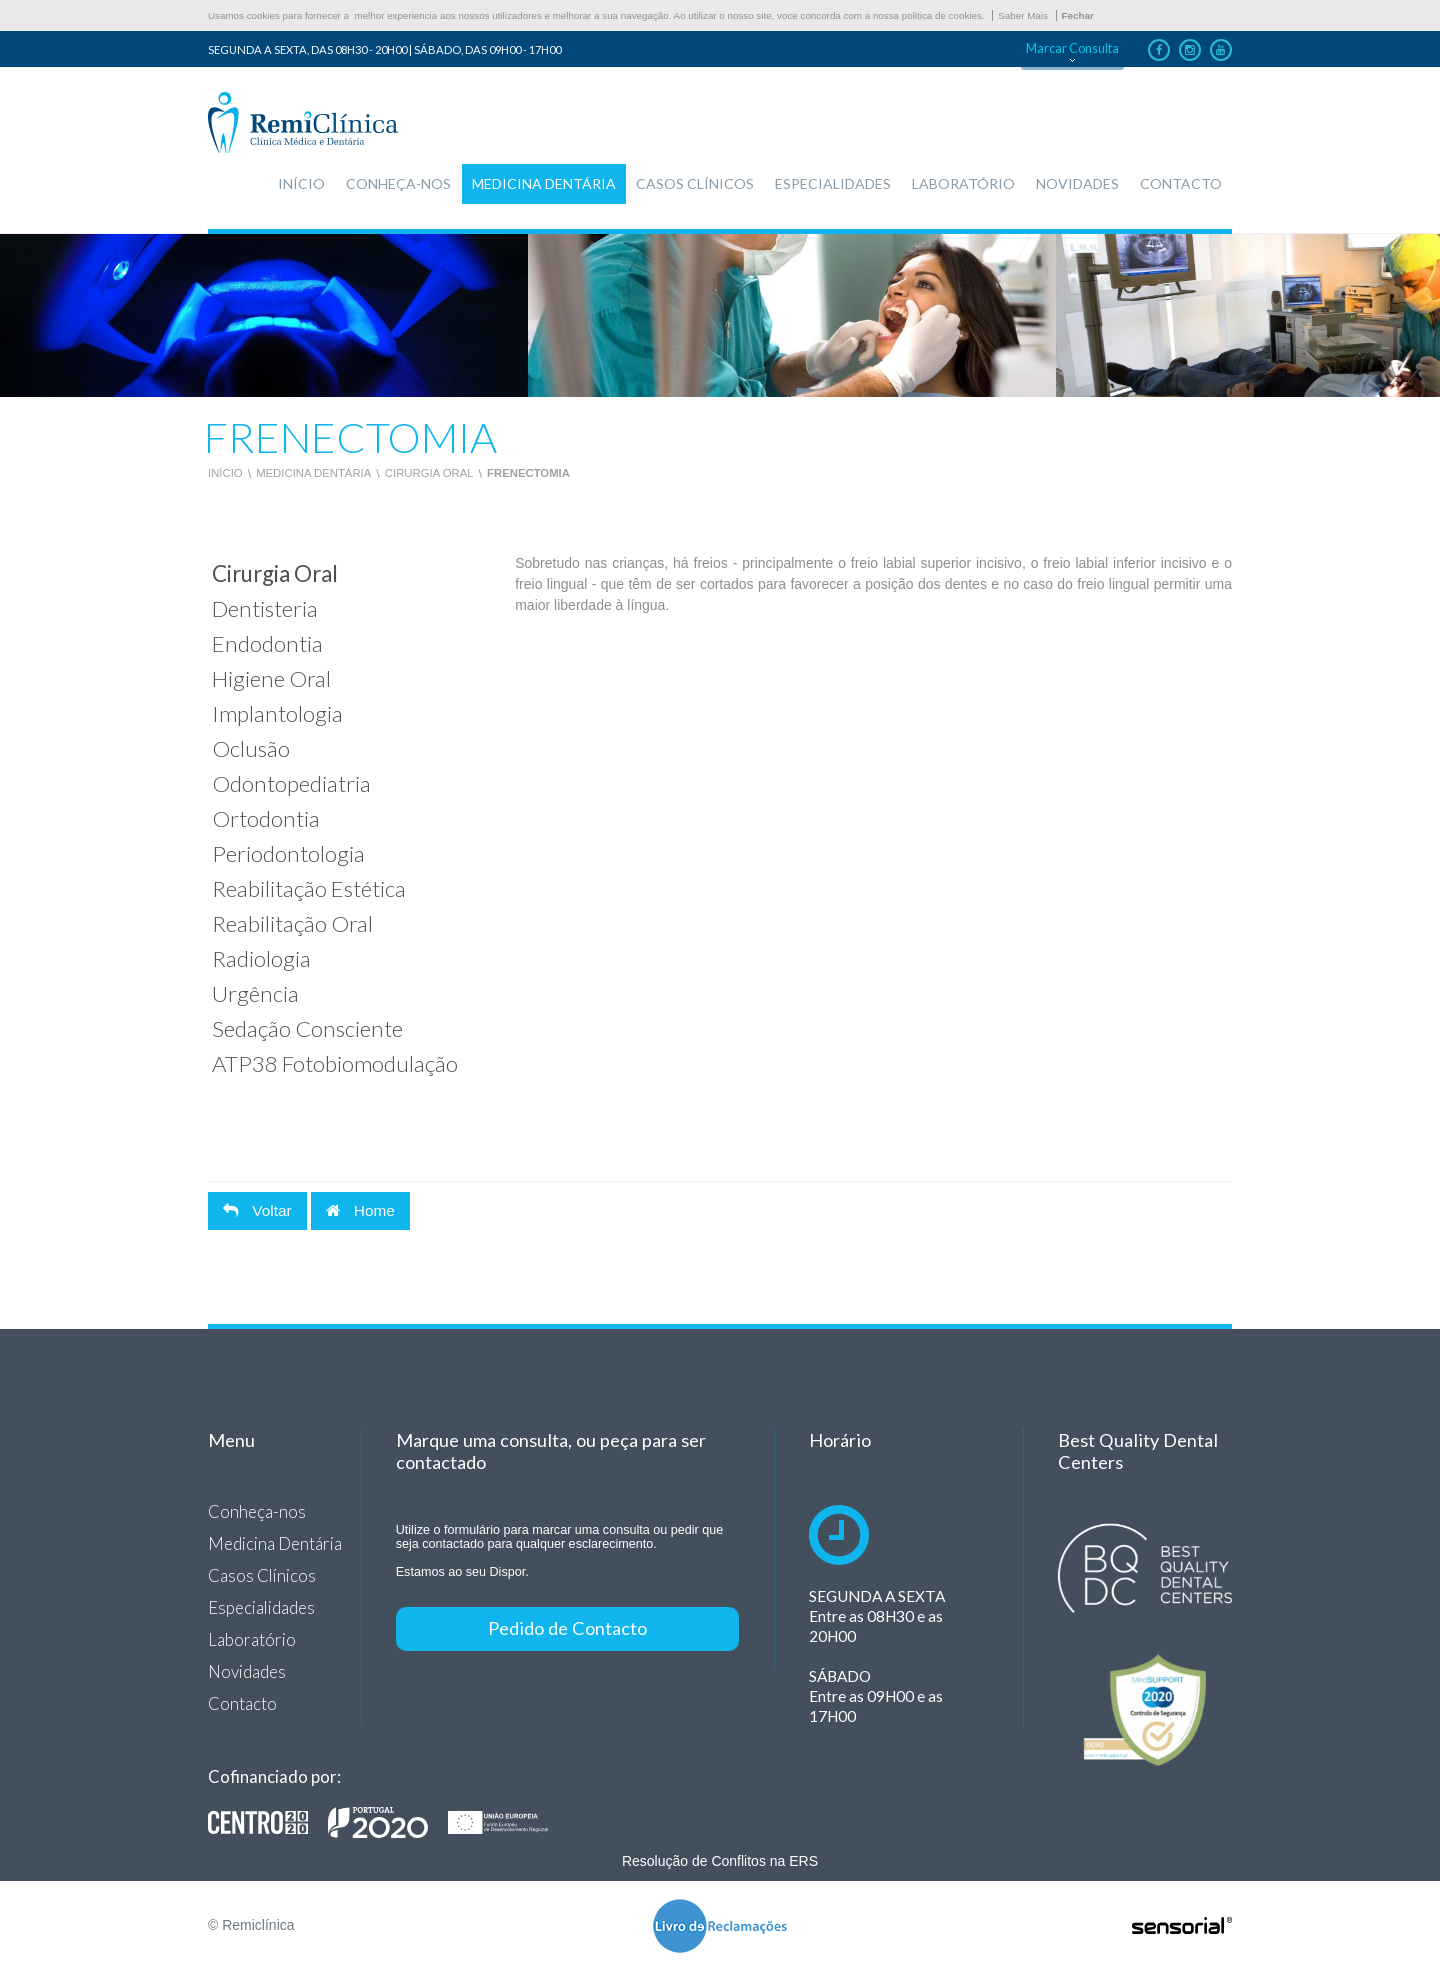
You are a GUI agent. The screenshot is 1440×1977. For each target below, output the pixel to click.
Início (225, 473)
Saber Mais (1023, 15)
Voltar (257, 1210)
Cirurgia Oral (429, 473)
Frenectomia (528, 473)
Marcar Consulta (1072, 48)
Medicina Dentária (313, 473)
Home (360, 1210)
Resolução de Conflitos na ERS (720, 1861)
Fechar (1078, 15)
